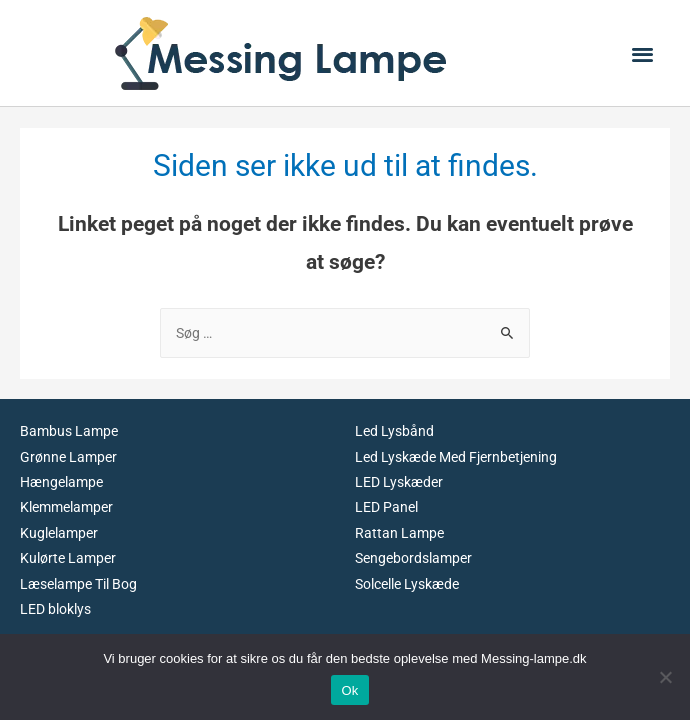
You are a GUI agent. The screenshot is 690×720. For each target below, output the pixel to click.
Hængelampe (61, 482)
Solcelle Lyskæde (407, 584)
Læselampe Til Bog (78, 584)
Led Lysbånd (394, 431)
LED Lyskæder (399, 482)
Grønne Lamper (68, 457)
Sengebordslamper (413, 558)
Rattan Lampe (399, 533)
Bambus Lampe (69, 431)
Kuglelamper (59, 533)
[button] (643, 53)
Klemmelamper (66, 507)
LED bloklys (55, 609)
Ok (349, 690)
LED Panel (386, 507)
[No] (665, 677)
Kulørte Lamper (68, 558)
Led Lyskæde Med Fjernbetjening (456, 457)
